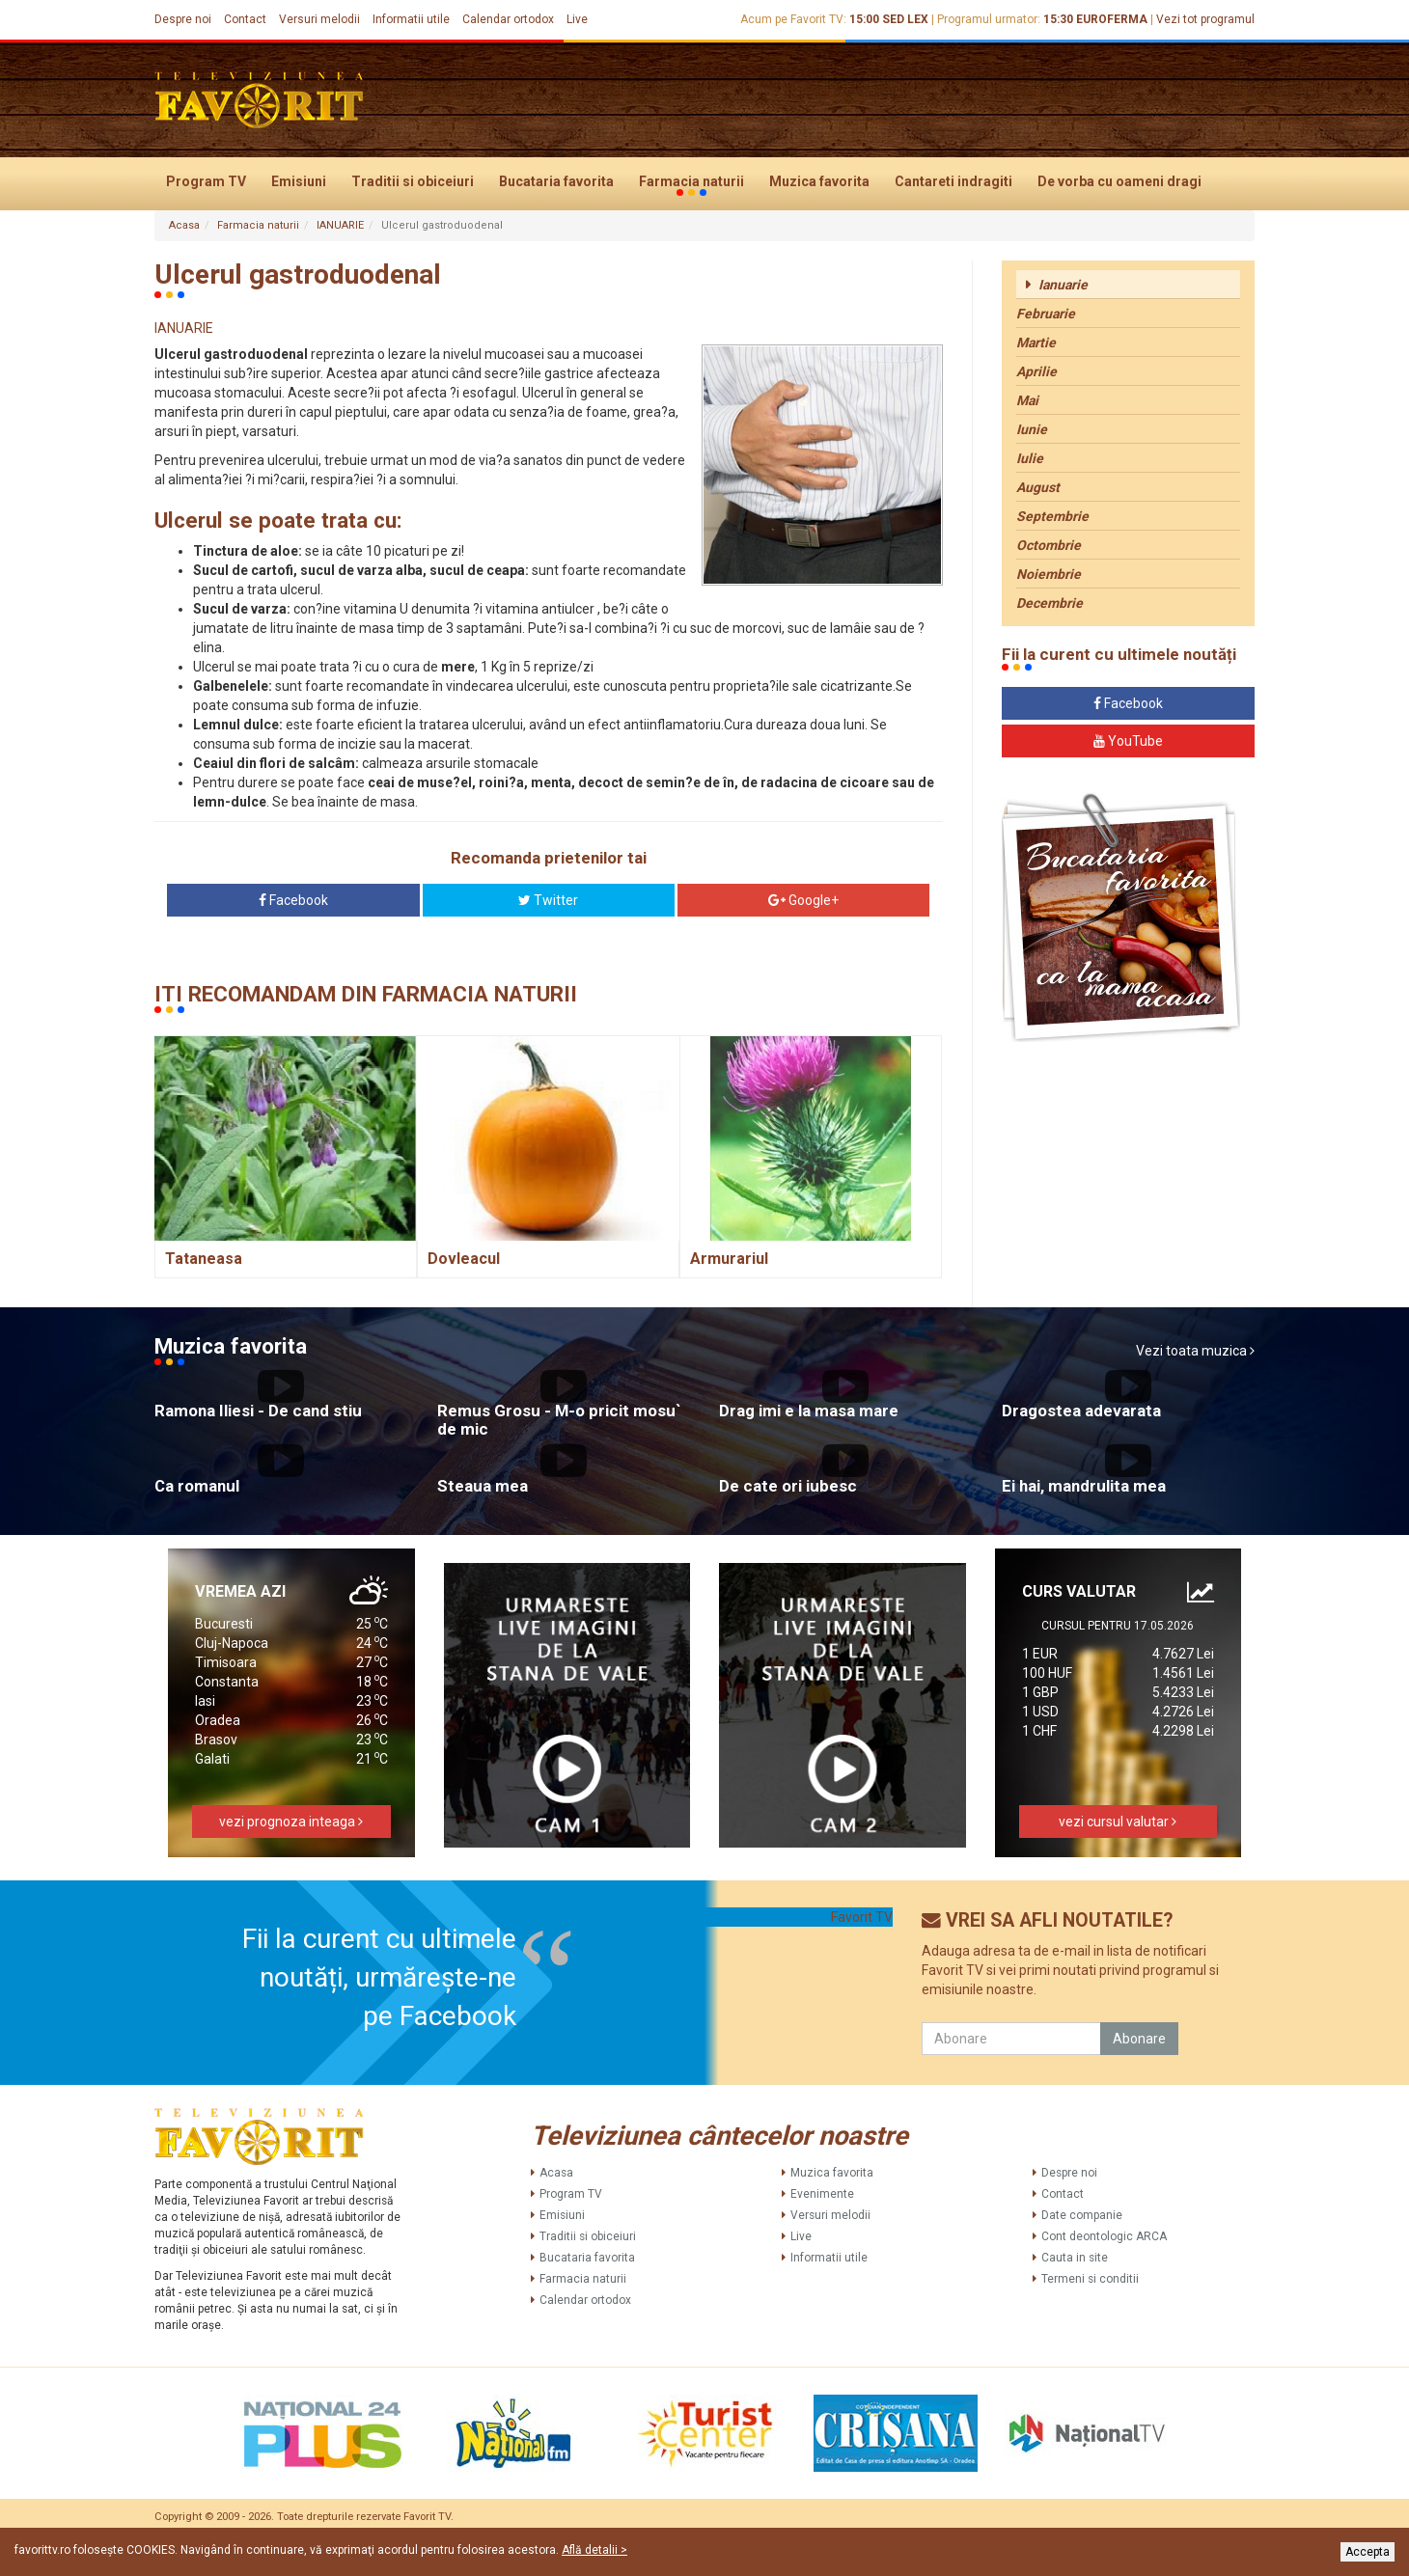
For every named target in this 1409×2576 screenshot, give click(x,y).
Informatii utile (411, 19)
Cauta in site (1074, 2257)
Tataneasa (203, 1258)
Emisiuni (298, 181)
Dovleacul (464, 1258)
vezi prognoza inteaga (291, 1821)
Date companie (1081, 2215)
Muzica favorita (819, 181)
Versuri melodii (319, 19)
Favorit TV (862, 1917)
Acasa (184, 225)
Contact (245, 19)
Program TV (206, 181)
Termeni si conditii (1090, 2279)
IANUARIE (340, 225)
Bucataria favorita (556, 181)
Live (577, 19)
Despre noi (182, 19)
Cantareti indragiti (953, 181)
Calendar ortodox (508, 19)
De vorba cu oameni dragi (1119, 181)
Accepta (1367, 2552)
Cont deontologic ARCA (1104, 2236)
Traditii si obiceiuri (412, 181)
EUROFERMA (1111, 19)
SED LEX (905, 19)
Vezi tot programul (1205, 19)
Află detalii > (594, 2550)
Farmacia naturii (691, 182)
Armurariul (729, 1258)
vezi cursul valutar (1117, 1821)
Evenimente (822, 2194)
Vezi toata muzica (1195, 1350)
